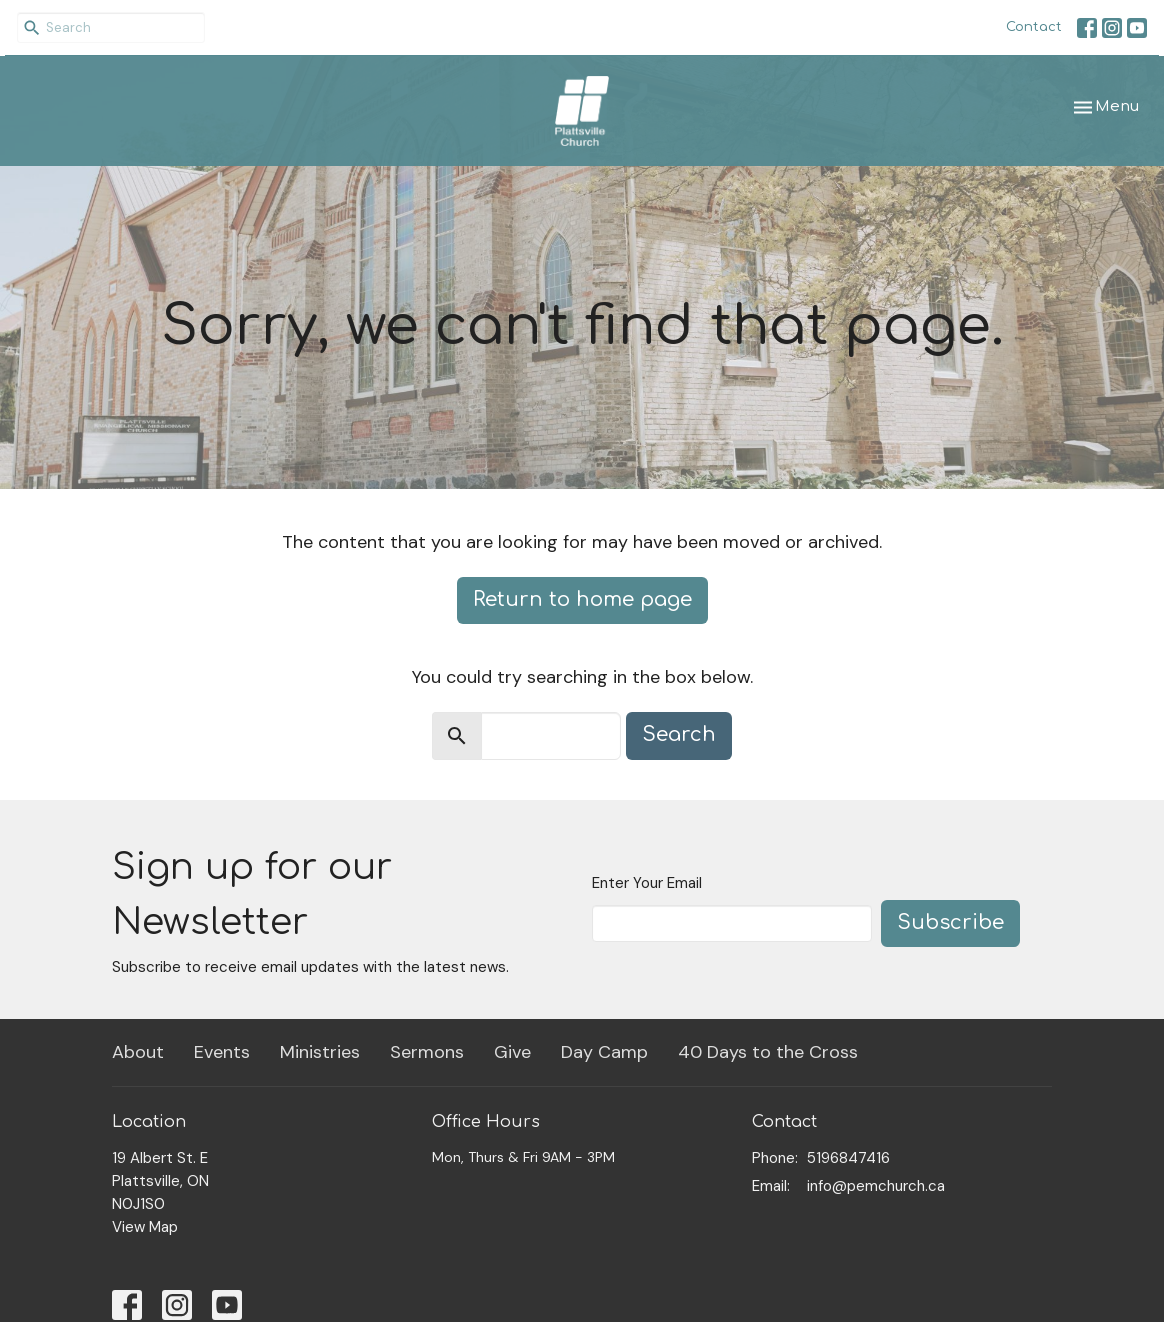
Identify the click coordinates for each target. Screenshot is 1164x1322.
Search (679, 734)
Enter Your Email (647, 883)
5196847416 (848, 1158)
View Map (145, 1227)
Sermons (427, 1052)
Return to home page (582, 599)
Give (512, 1052)
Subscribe (950, 922)
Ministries (320, 1052)
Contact (1034, 27)
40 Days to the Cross (768, 1052)
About (138, 1052)
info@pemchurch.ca (876, 1186)
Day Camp (604, 1052)
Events (222, 1052)
